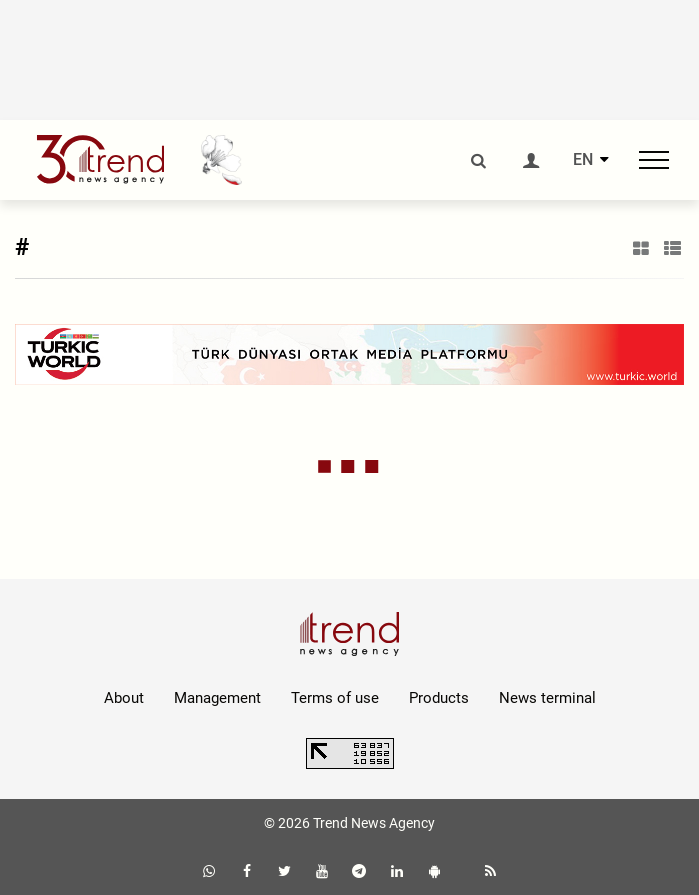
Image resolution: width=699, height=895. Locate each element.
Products (439, 698)
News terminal (547, 698)
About (124, 698)
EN (583, 160)
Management (217, 698)
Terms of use (335, 698)
